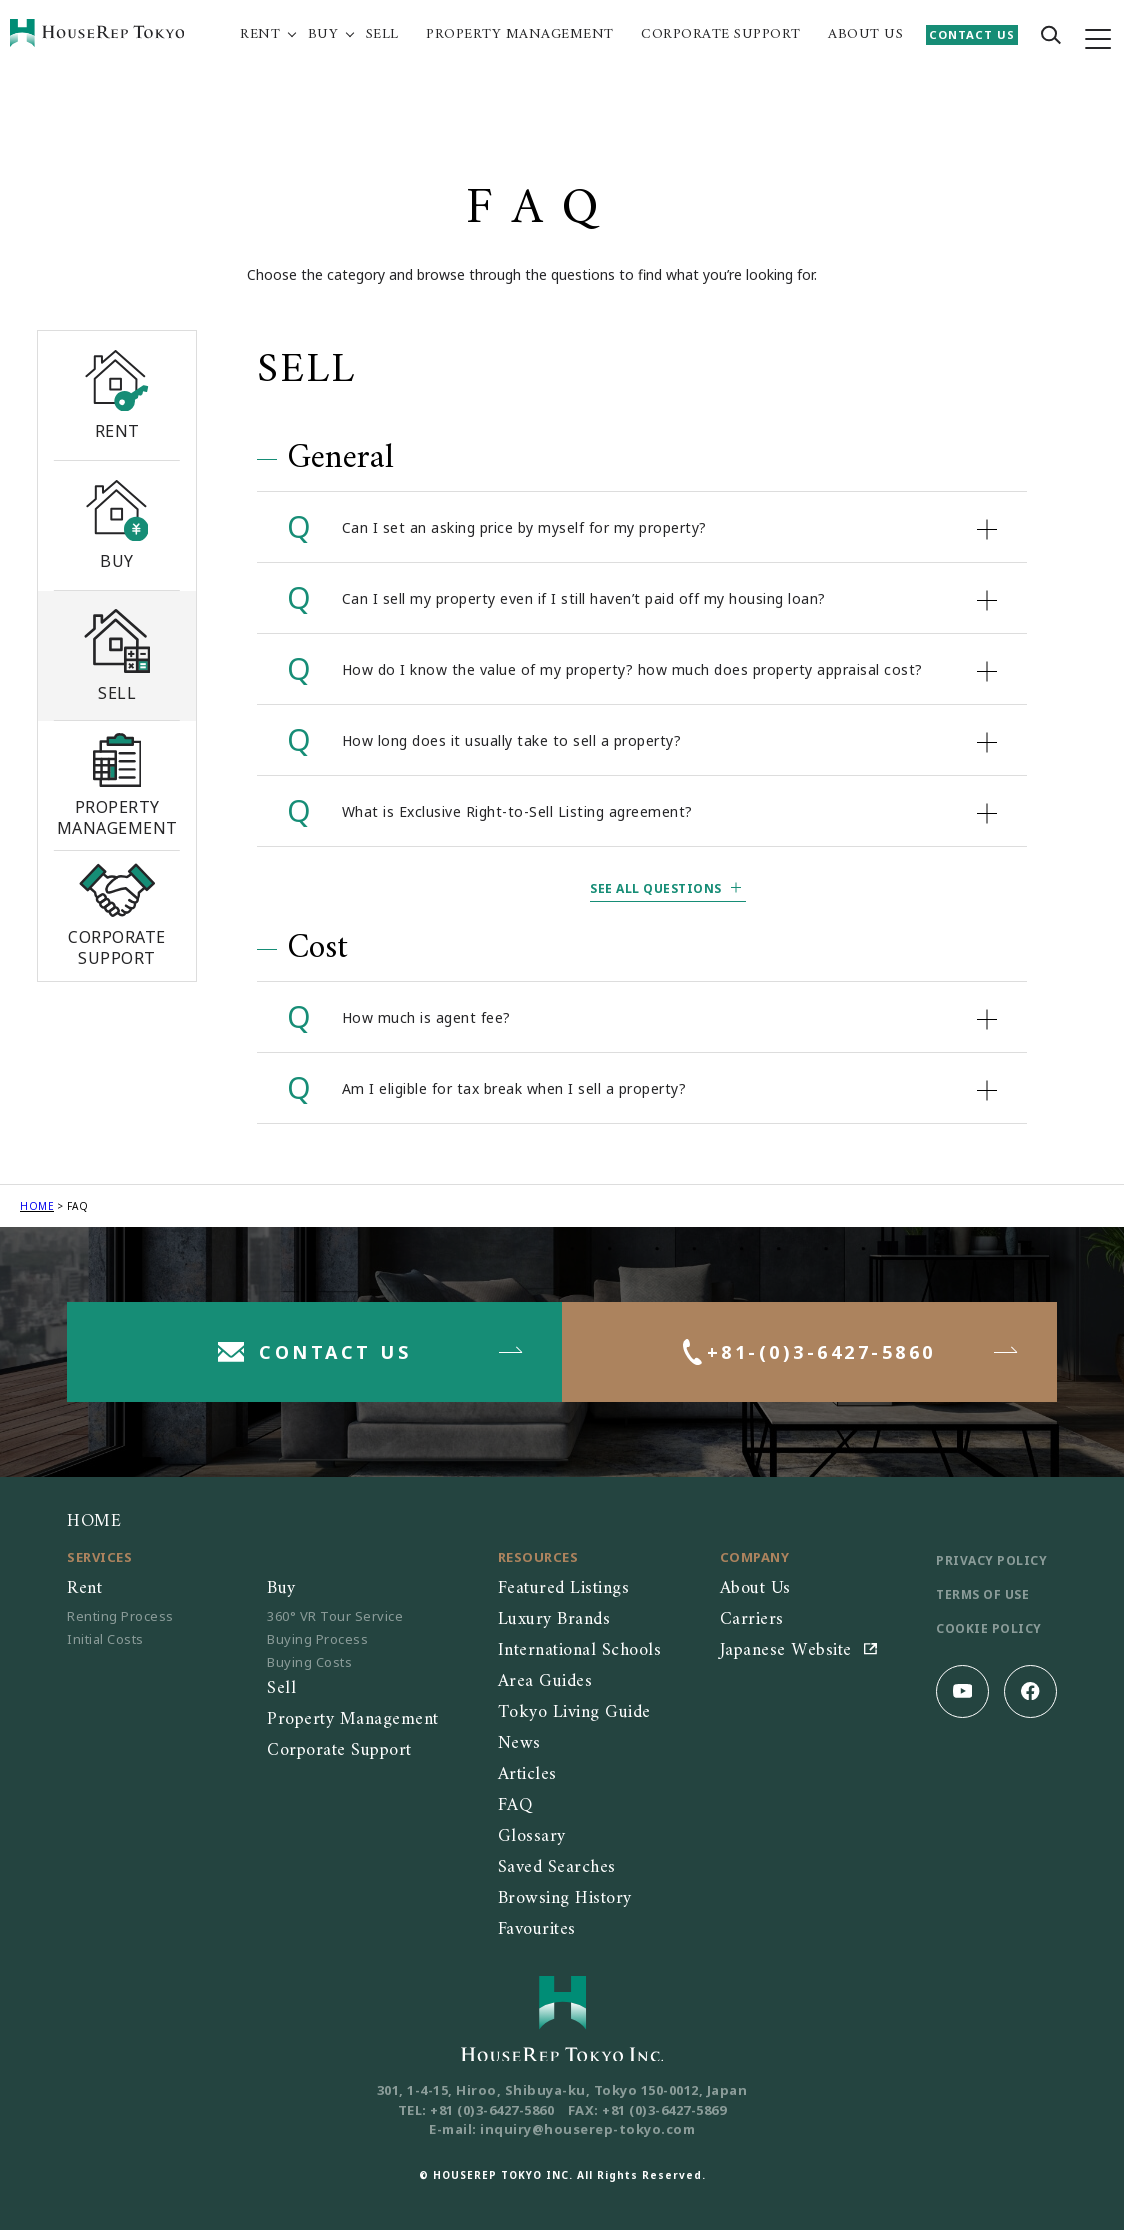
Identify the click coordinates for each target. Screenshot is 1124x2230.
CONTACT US (972, 34)
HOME (37, 1206)
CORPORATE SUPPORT (721, 35)
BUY (323, 35)
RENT (260, 35)
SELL (382, 35)
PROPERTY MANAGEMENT (520, 35)
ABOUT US (865, 35)
